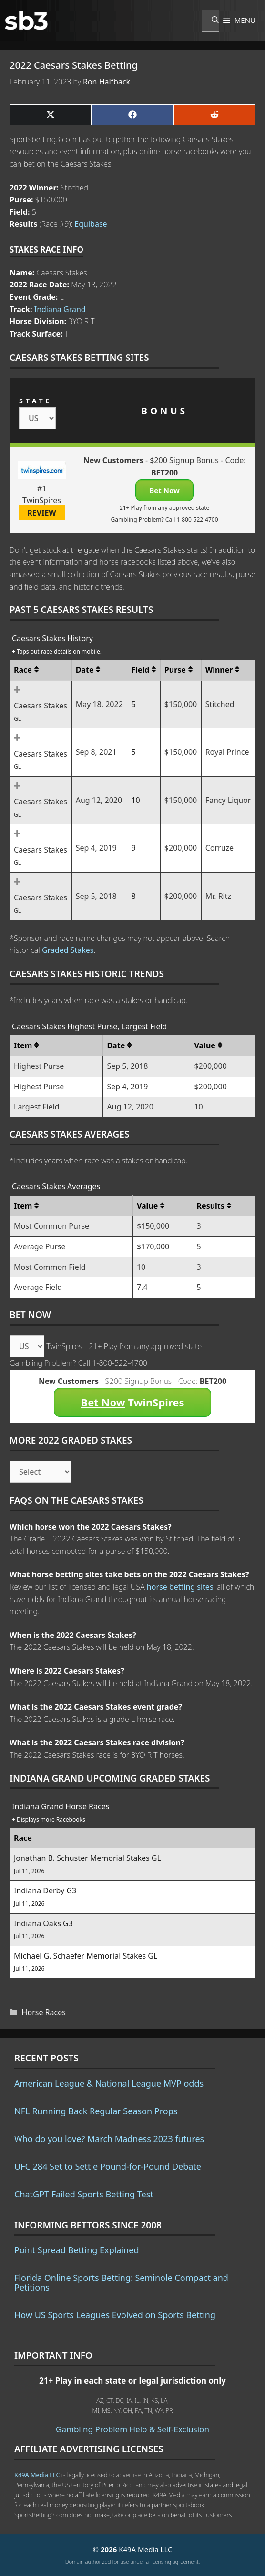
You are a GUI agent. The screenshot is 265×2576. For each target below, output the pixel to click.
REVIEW (41, 512)
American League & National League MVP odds (109, 2083)
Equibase (90, 224)
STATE (35, 400)
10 (135, 800)
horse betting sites (180, 1587)
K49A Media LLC (37, 2474)
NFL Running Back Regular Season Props (95, 2111)
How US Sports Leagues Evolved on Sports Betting (114, 2315)
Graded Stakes (68, 950)
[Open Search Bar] (210, 21)
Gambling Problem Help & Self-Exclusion (132, 2429)
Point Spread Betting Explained (76, 2250)
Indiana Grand (60, 309)
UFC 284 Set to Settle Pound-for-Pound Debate (107, 2166)
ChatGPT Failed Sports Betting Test (83, 2194)
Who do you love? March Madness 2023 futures (109, 2138)
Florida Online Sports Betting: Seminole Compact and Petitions (121, 2282)
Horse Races (44, 2012)
